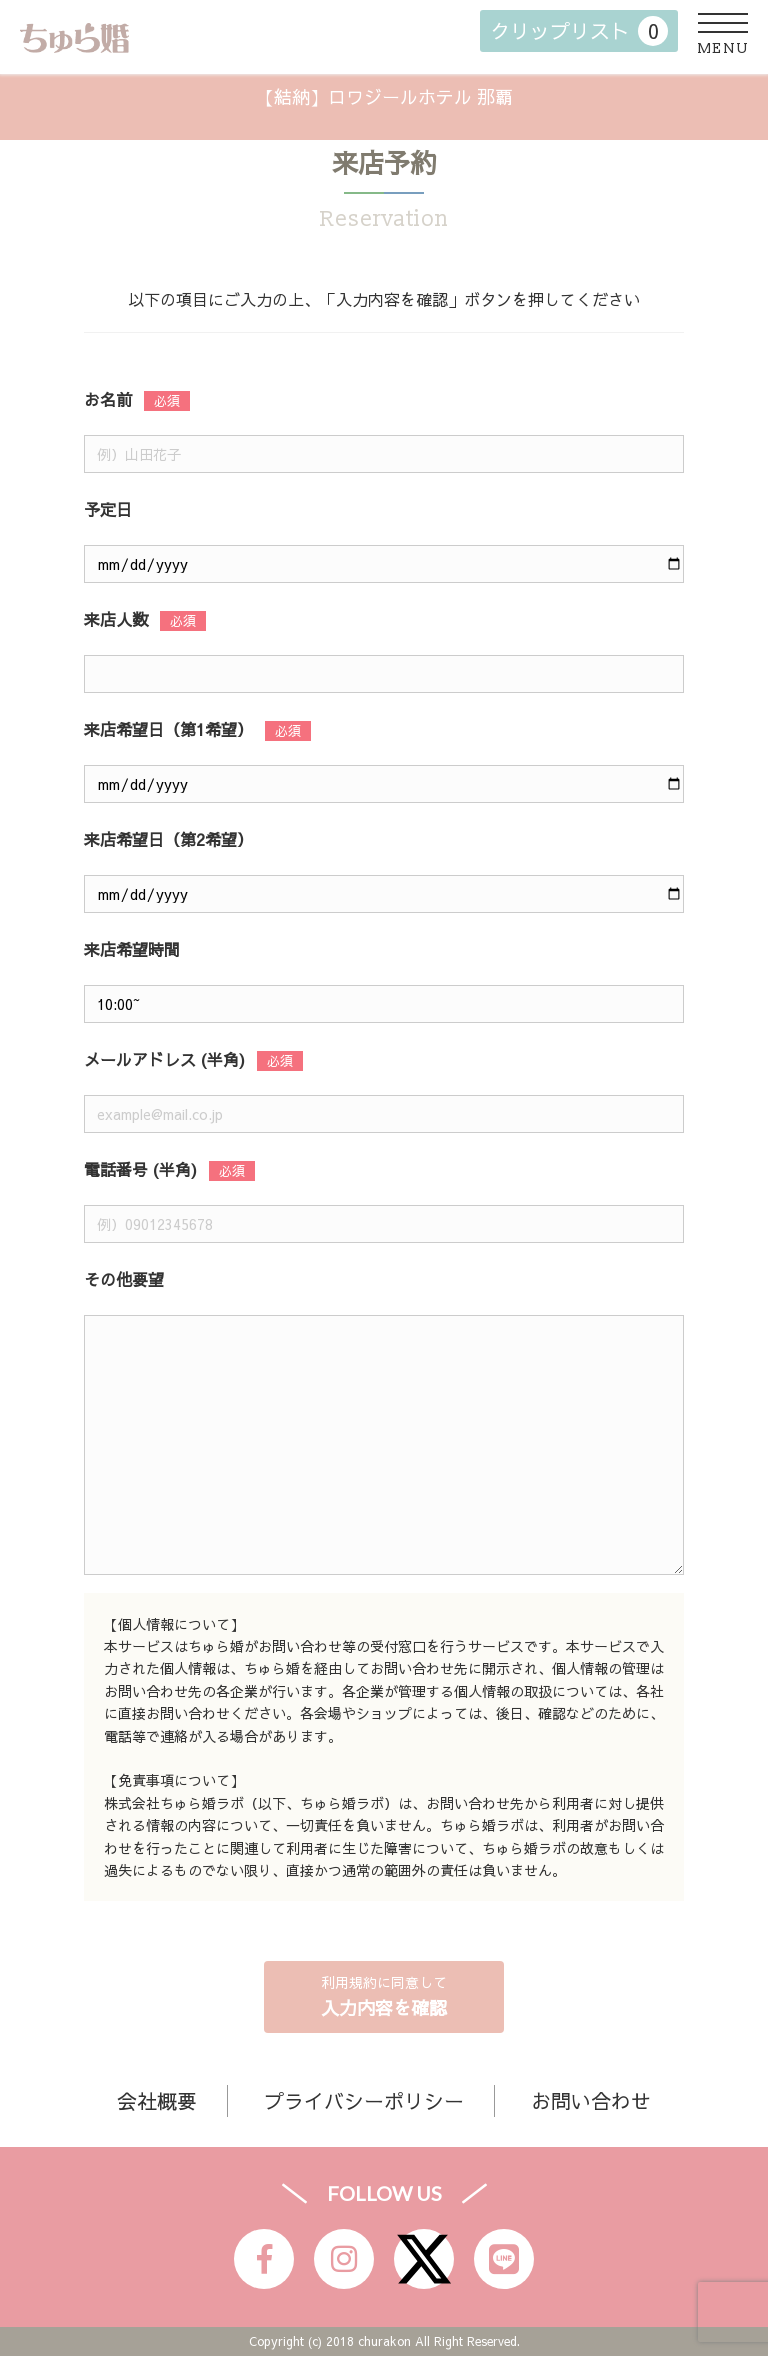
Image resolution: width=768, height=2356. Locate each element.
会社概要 (157, 2100)
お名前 (108, 399)
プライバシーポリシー (364, 2100)
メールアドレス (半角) (164, 1059)
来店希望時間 (132, 949)
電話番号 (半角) (140, 1169)
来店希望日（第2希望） (168, 839)
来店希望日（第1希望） (168, 729)
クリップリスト (579, 31)
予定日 (108, 509)
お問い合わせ (591, 2100)
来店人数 (116, 619)
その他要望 (124, 1279)
